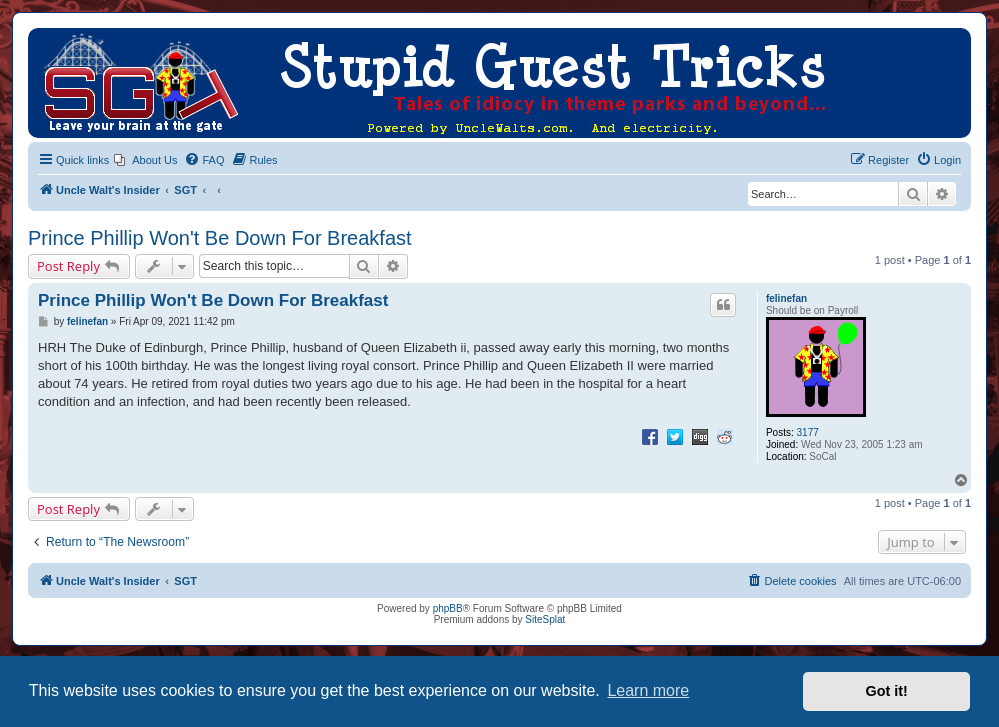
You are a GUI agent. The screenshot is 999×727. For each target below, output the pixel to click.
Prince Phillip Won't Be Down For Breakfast (220, 238)
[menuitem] (145, 160)
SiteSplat (545, 619)
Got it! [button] (887, 691)
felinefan (786, 298)
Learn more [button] (648, 690)
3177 (808, 432)
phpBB (448, 608)
